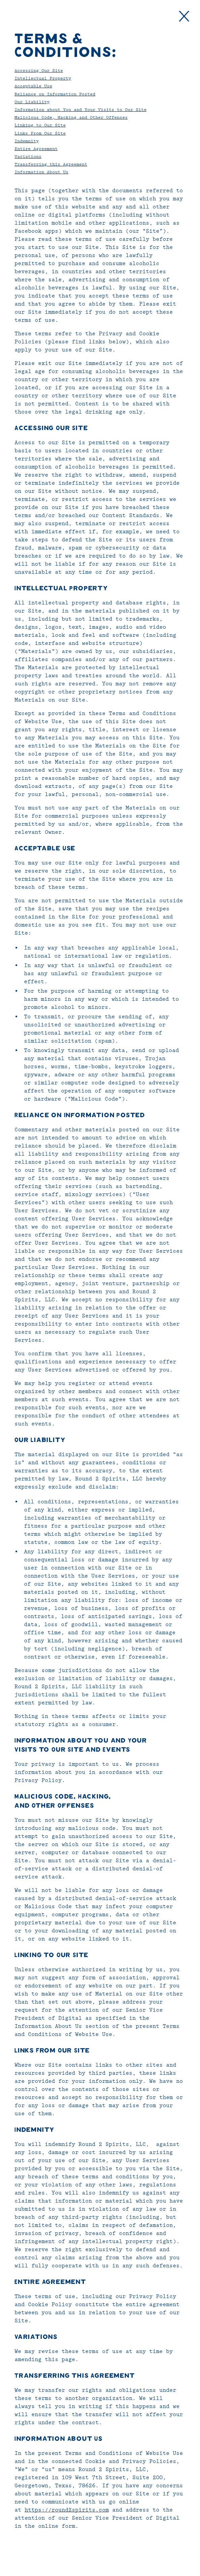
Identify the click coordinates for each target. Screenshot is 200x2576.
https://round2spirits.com (67, 2510)
